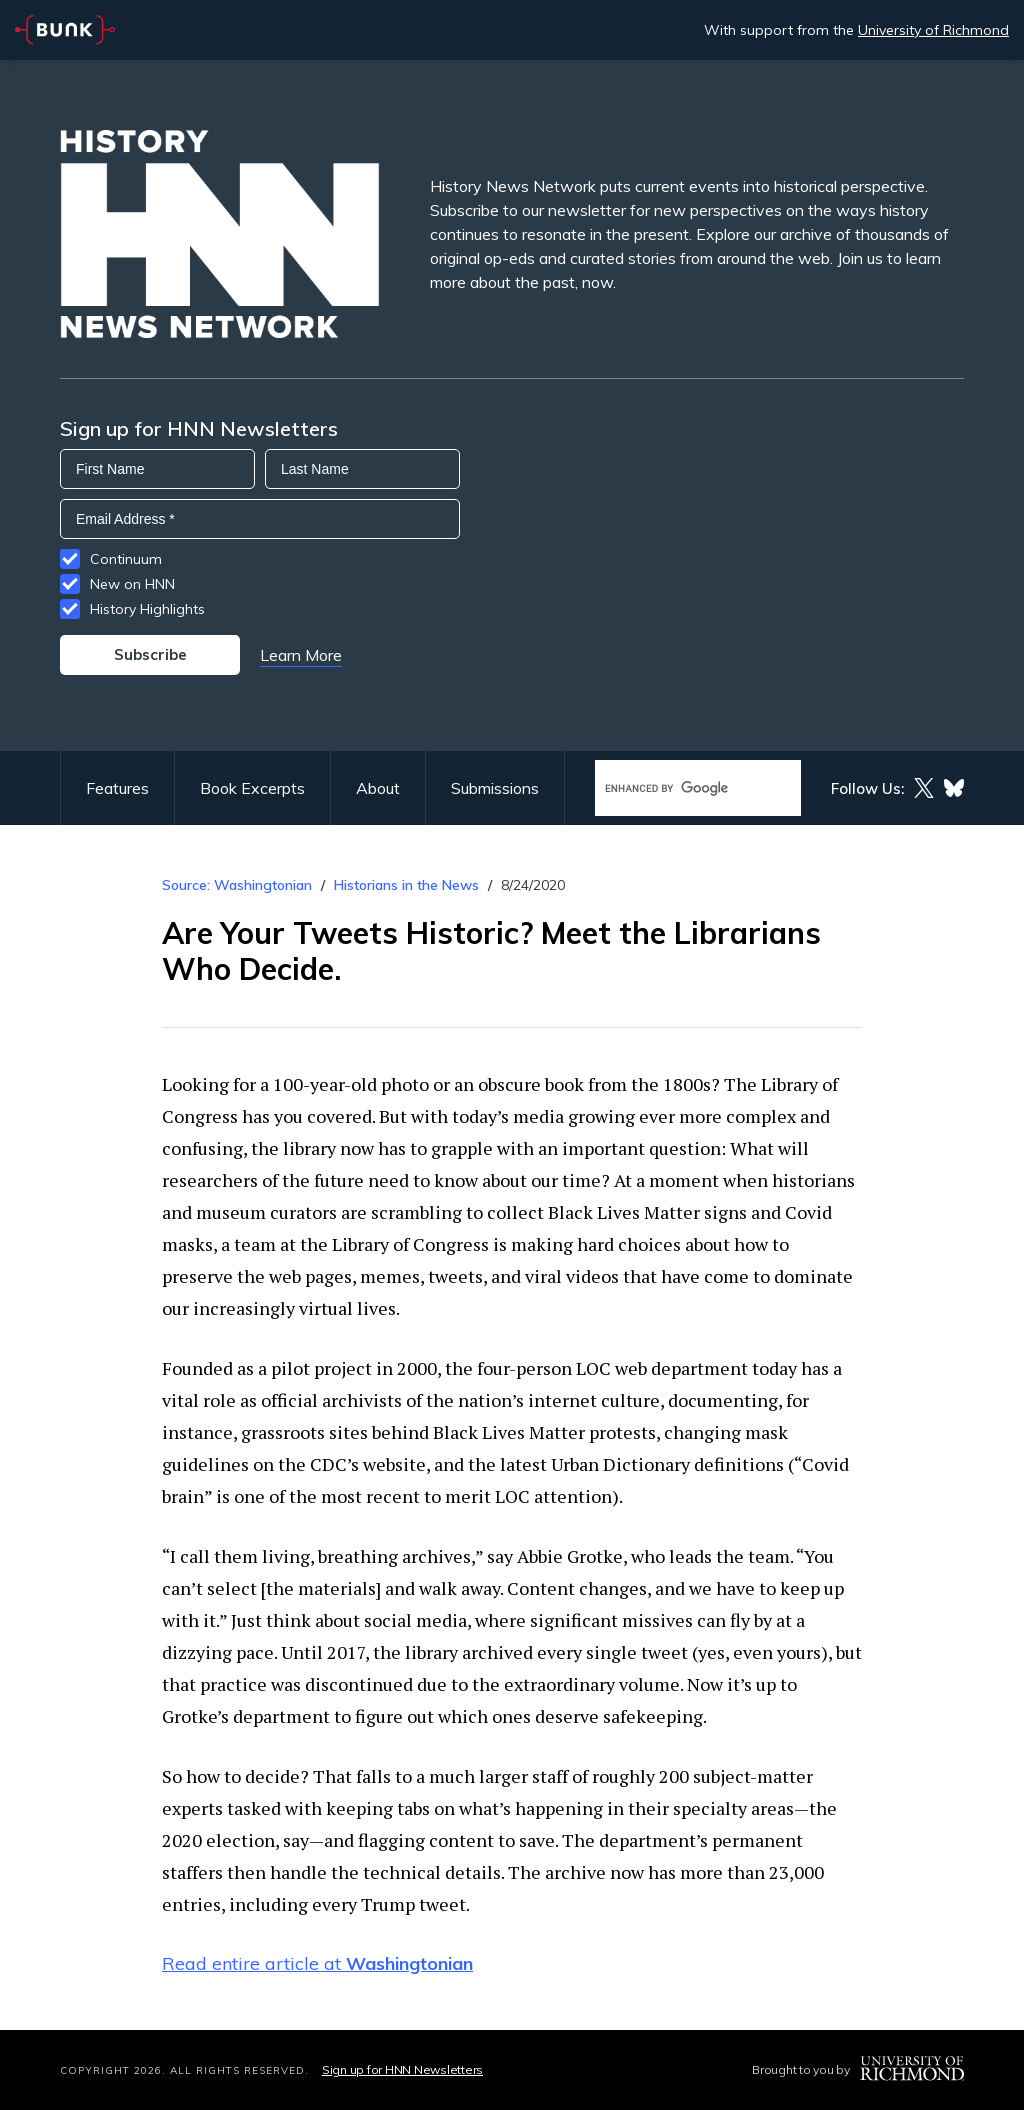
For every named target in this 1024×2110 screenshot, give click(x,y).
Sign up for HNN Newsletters (402, 2069)
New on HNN (132, 584)
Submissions (495, 788)
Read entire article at (317, 1963)
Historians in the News (406, 885)
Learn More (301, 655)
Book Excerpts (252, 788)
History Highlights (147, 609)
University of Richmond (933, 30)
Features (117, 788)
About (378, 788)
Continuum (126, 559)
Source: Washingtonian (237, 885)
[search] (677, 788)
